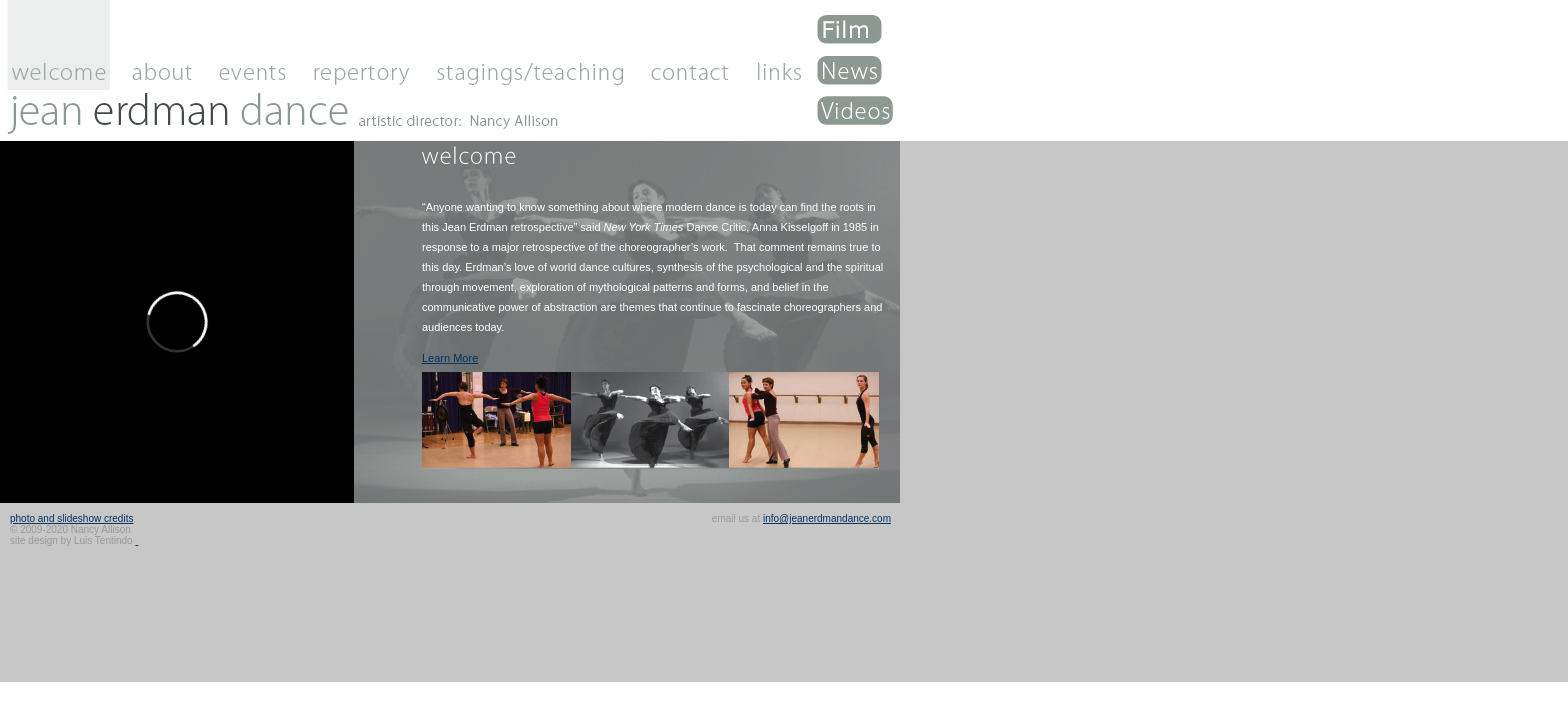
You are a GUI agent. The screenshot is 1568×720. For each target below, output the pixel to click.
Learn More (450, 358)
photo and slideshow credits (71, 518)
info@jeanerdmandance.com (827, 518)
